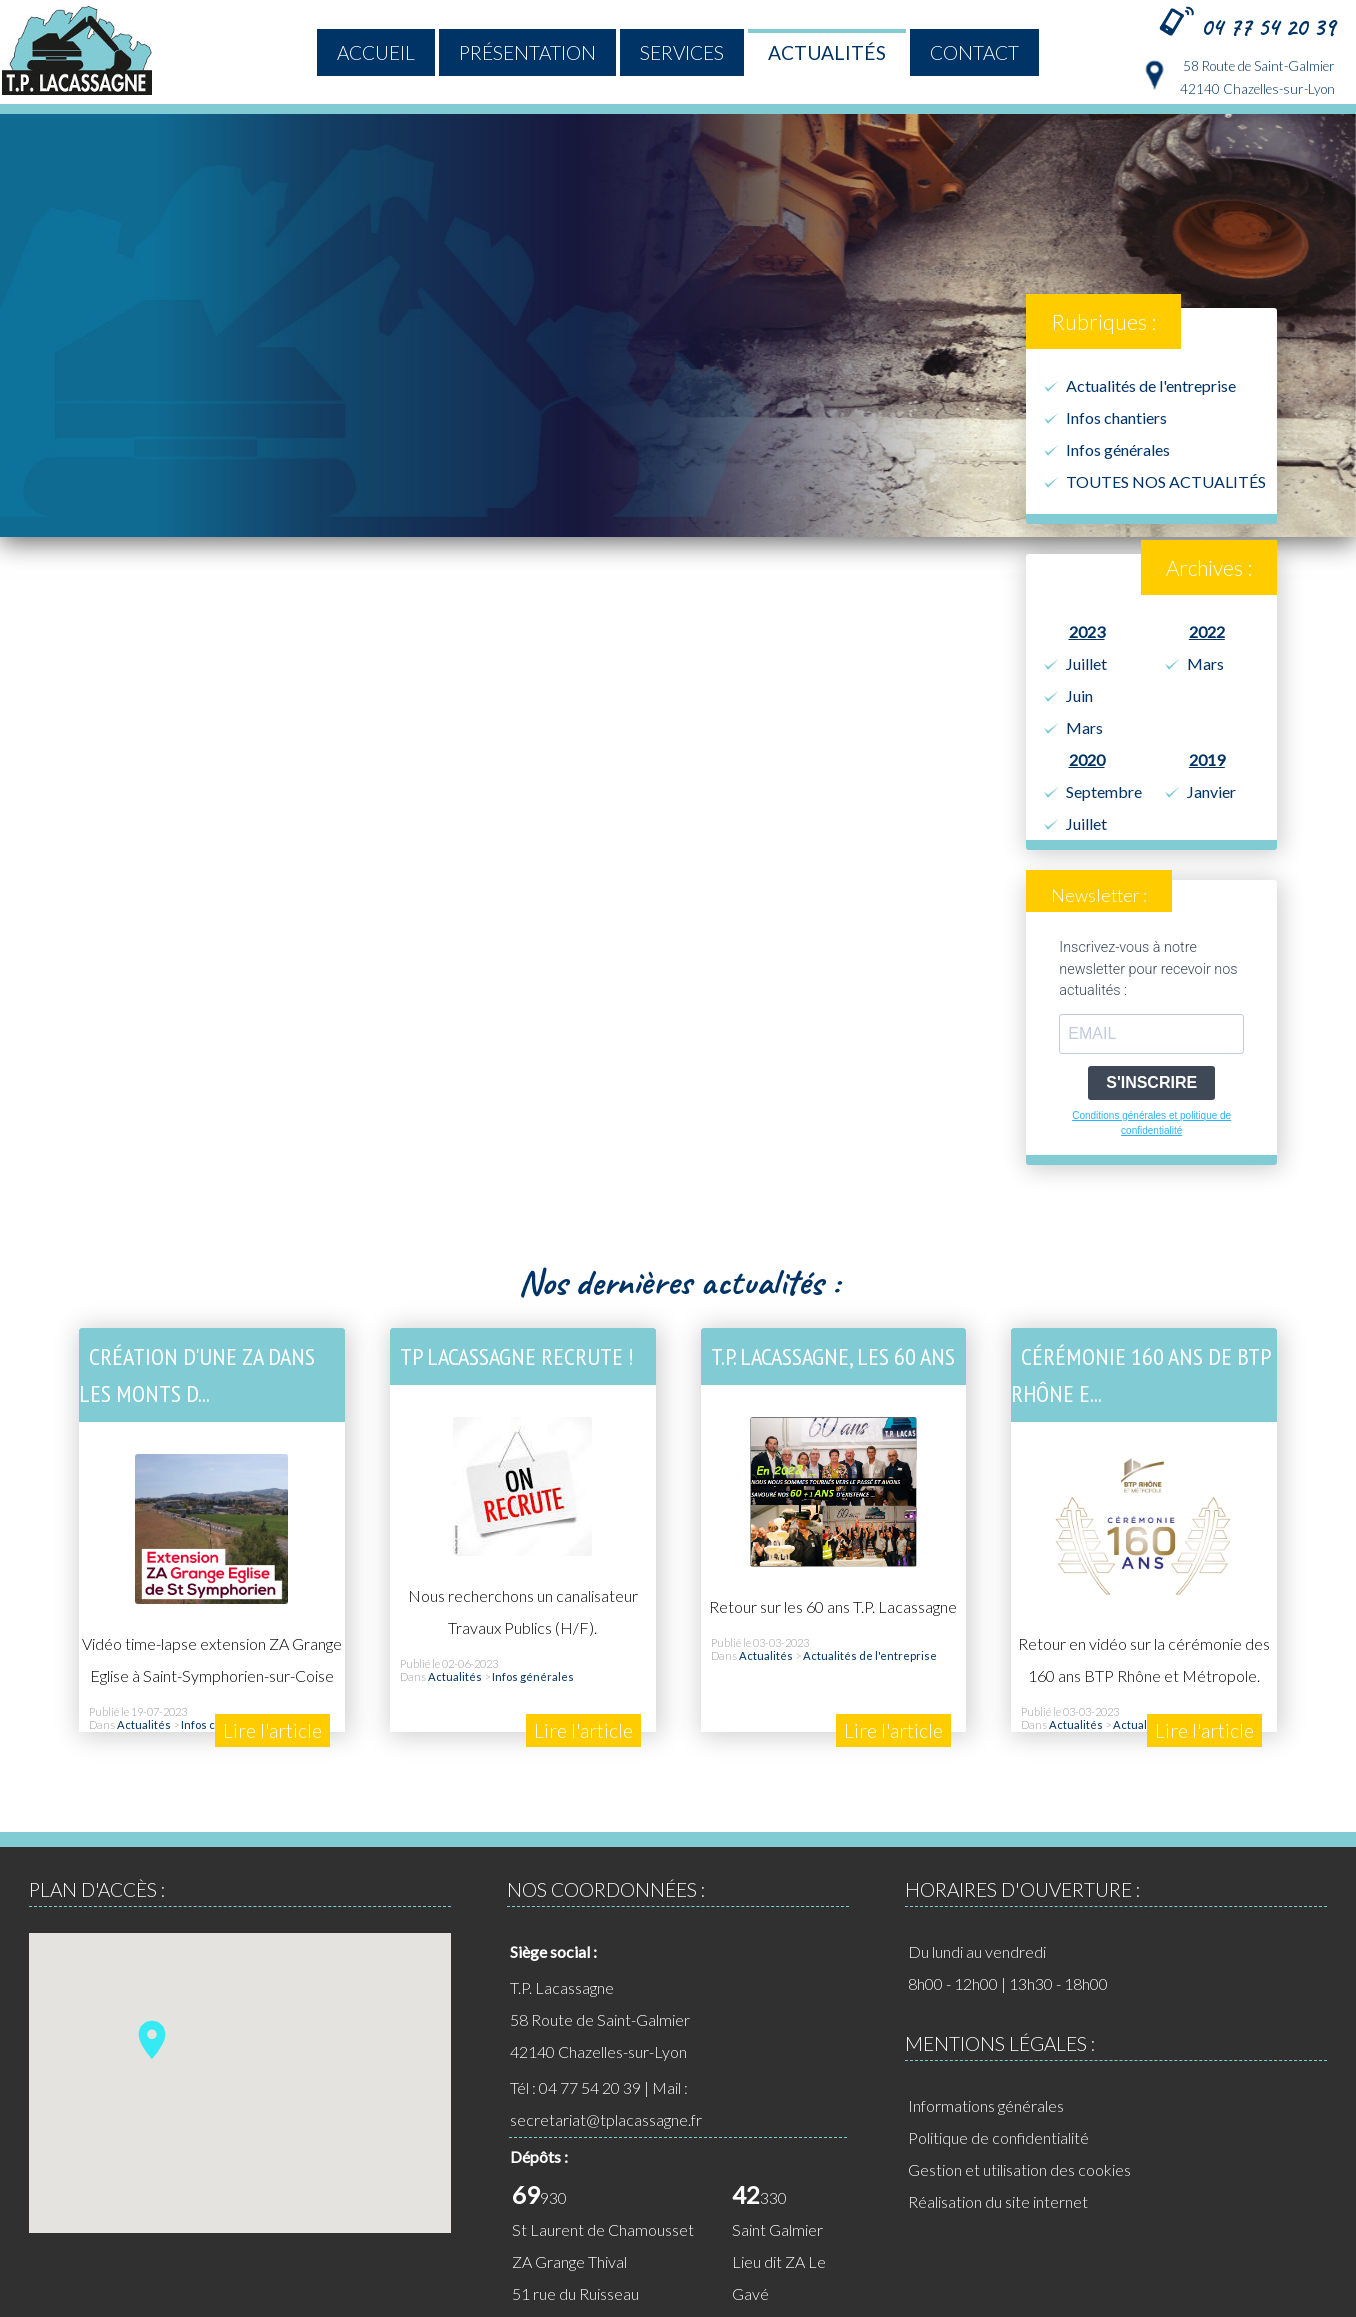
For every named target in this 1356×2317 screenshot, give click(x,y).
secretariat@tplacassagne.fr (606, 2119)
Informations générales (986, 2105)
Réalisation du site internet (998, 2201)
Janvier (1211, 791)
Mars (1084, 727)
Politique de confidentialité (998, 2137)
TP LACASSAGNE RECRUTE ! (516, 1356)
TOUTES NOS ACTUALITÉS (1166, 481)
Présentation (527, 52)
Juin (1079, 695)
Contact (974, 52)
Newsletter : (1099, 895)
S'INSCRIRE (1151, 1082)
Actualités (827, 52)
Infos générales (1118, 449)
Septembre (1104, 791)
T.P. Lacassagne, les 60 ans (833, 1356)
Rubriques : (1103, 321)
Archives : (1209, 567)
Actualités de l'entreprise (1151, 385)
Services (682, 52)
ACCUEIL (376, 52)
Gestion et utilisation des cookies (1019, 2169)
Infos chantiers (1116, 417)
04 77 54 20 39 (1268, 26)
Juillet (1086, 663)
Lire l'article (272, 1730)
